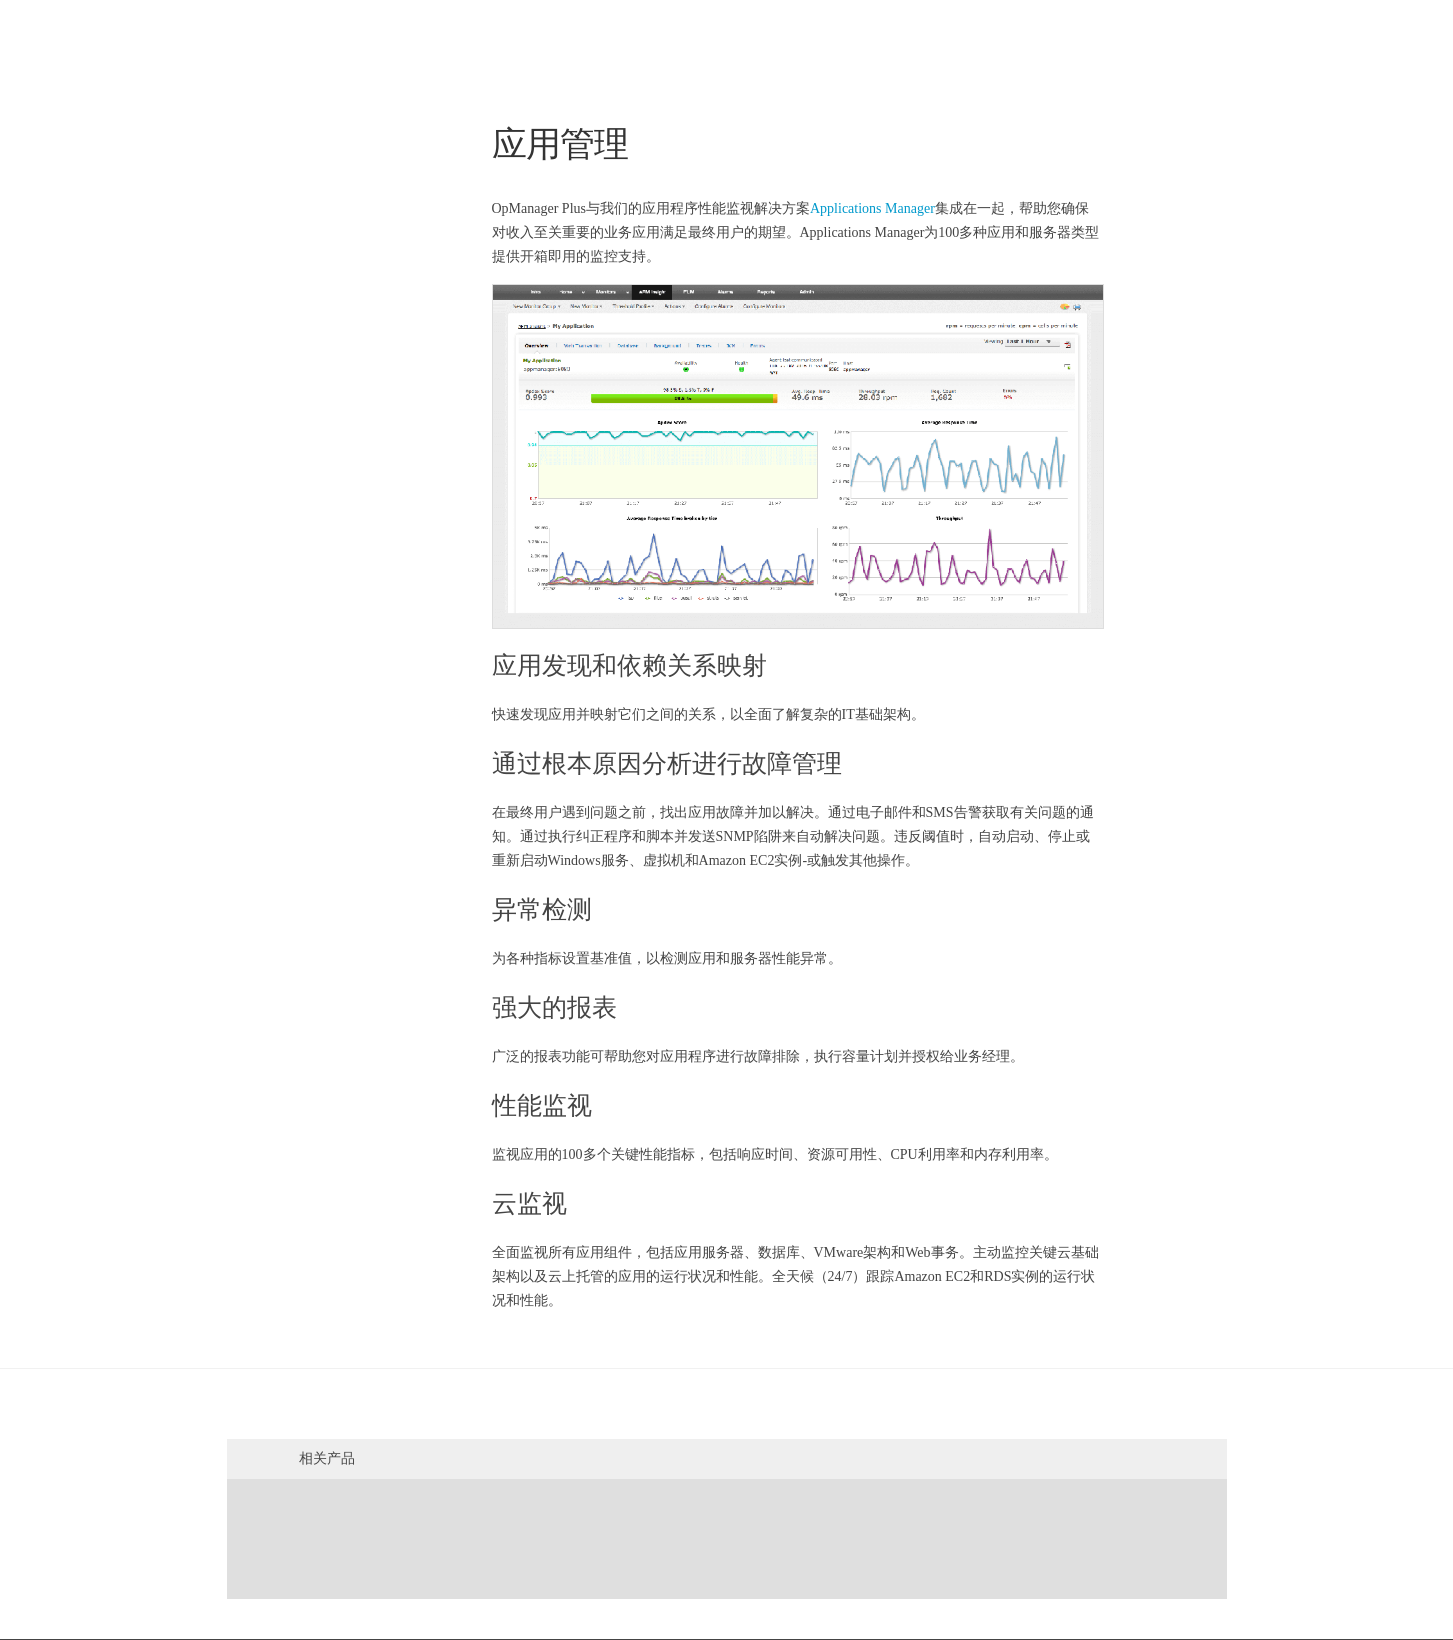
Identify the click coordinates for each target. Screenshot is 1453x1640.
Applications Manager (872, 208)
